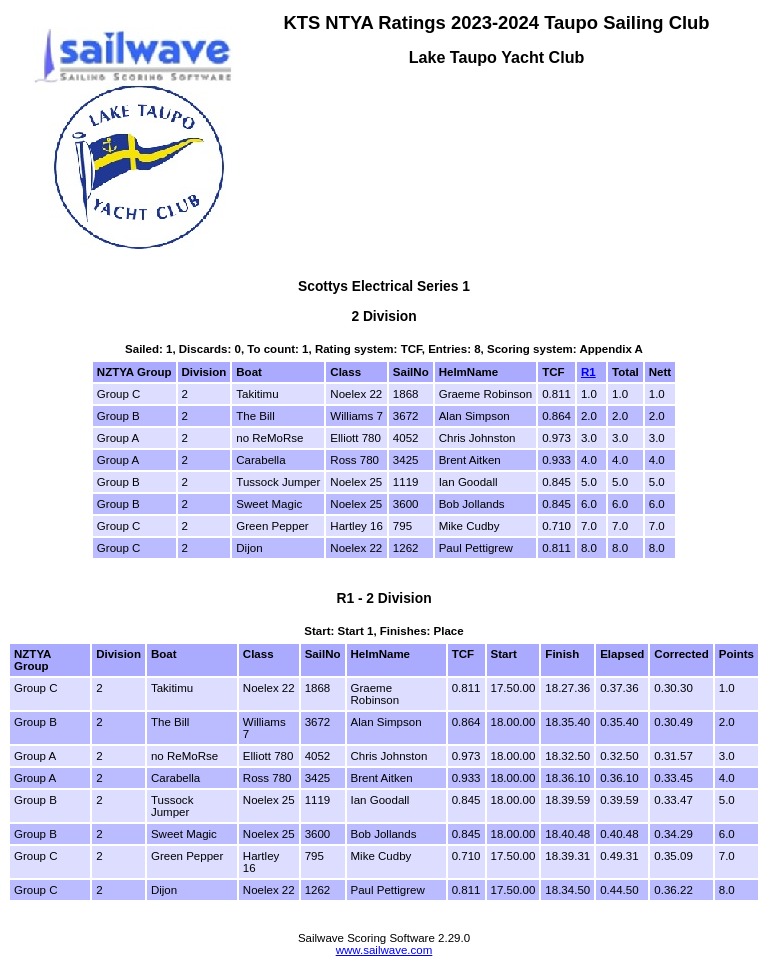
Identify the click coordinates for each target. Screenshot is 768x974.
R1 (588, 372)
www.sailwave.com (384, 950)
